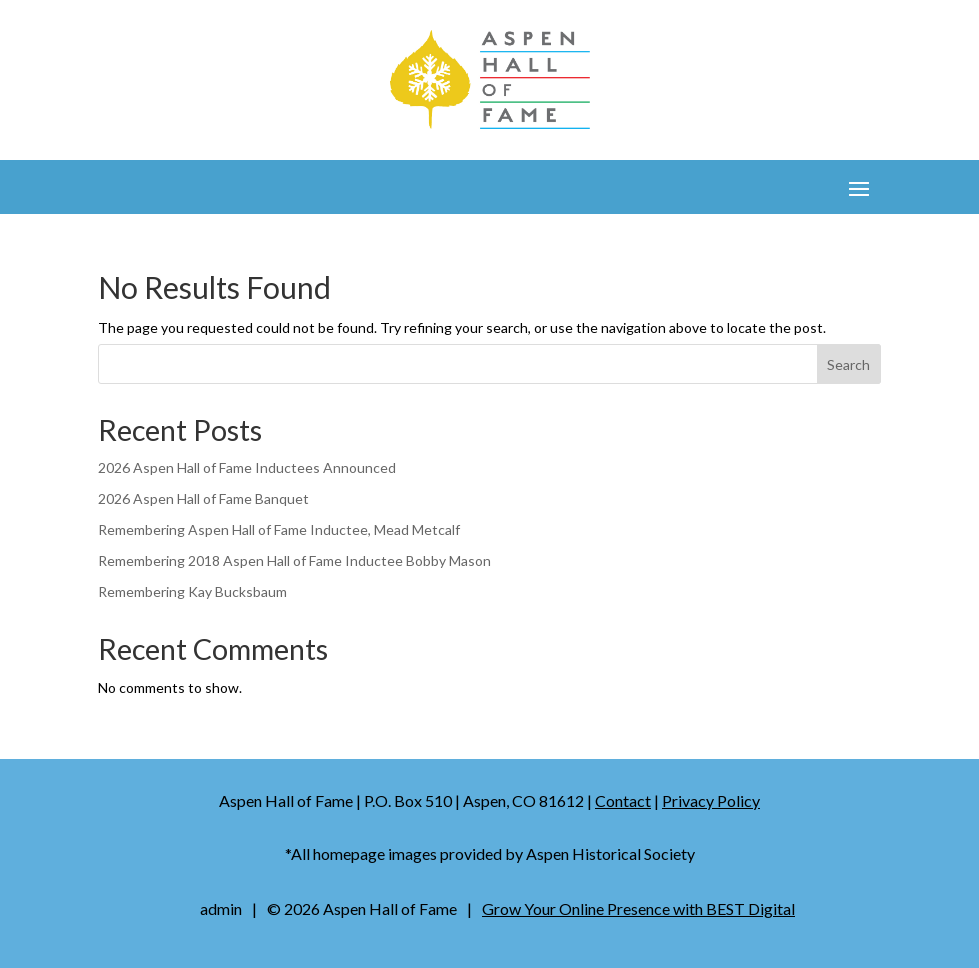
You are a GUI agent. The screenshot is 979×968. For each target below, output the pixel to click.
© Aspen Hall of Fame (362, 908)
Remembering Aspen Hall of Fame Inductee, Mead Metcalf (279, 529)
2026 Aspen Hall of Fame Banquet (203, 498)
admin (221, 908)
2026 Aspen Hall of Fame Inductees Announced (247, 467)
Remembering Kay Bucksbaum (192, 591)
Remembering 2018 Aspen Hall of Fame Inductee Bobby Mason (294, 560)
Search (848, 364)
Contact (623, 800)
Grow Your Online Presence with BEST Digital (638, 908)
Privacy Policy (711, 800)
